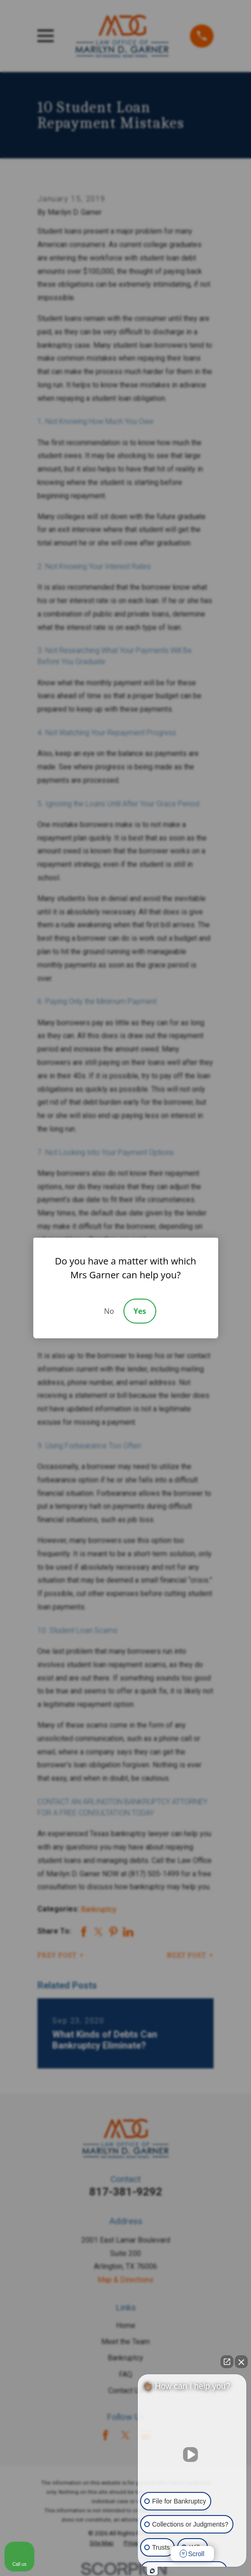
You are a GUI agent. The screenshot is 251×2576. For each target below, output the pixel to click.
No (109, 1311)
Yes (140, 1311)
